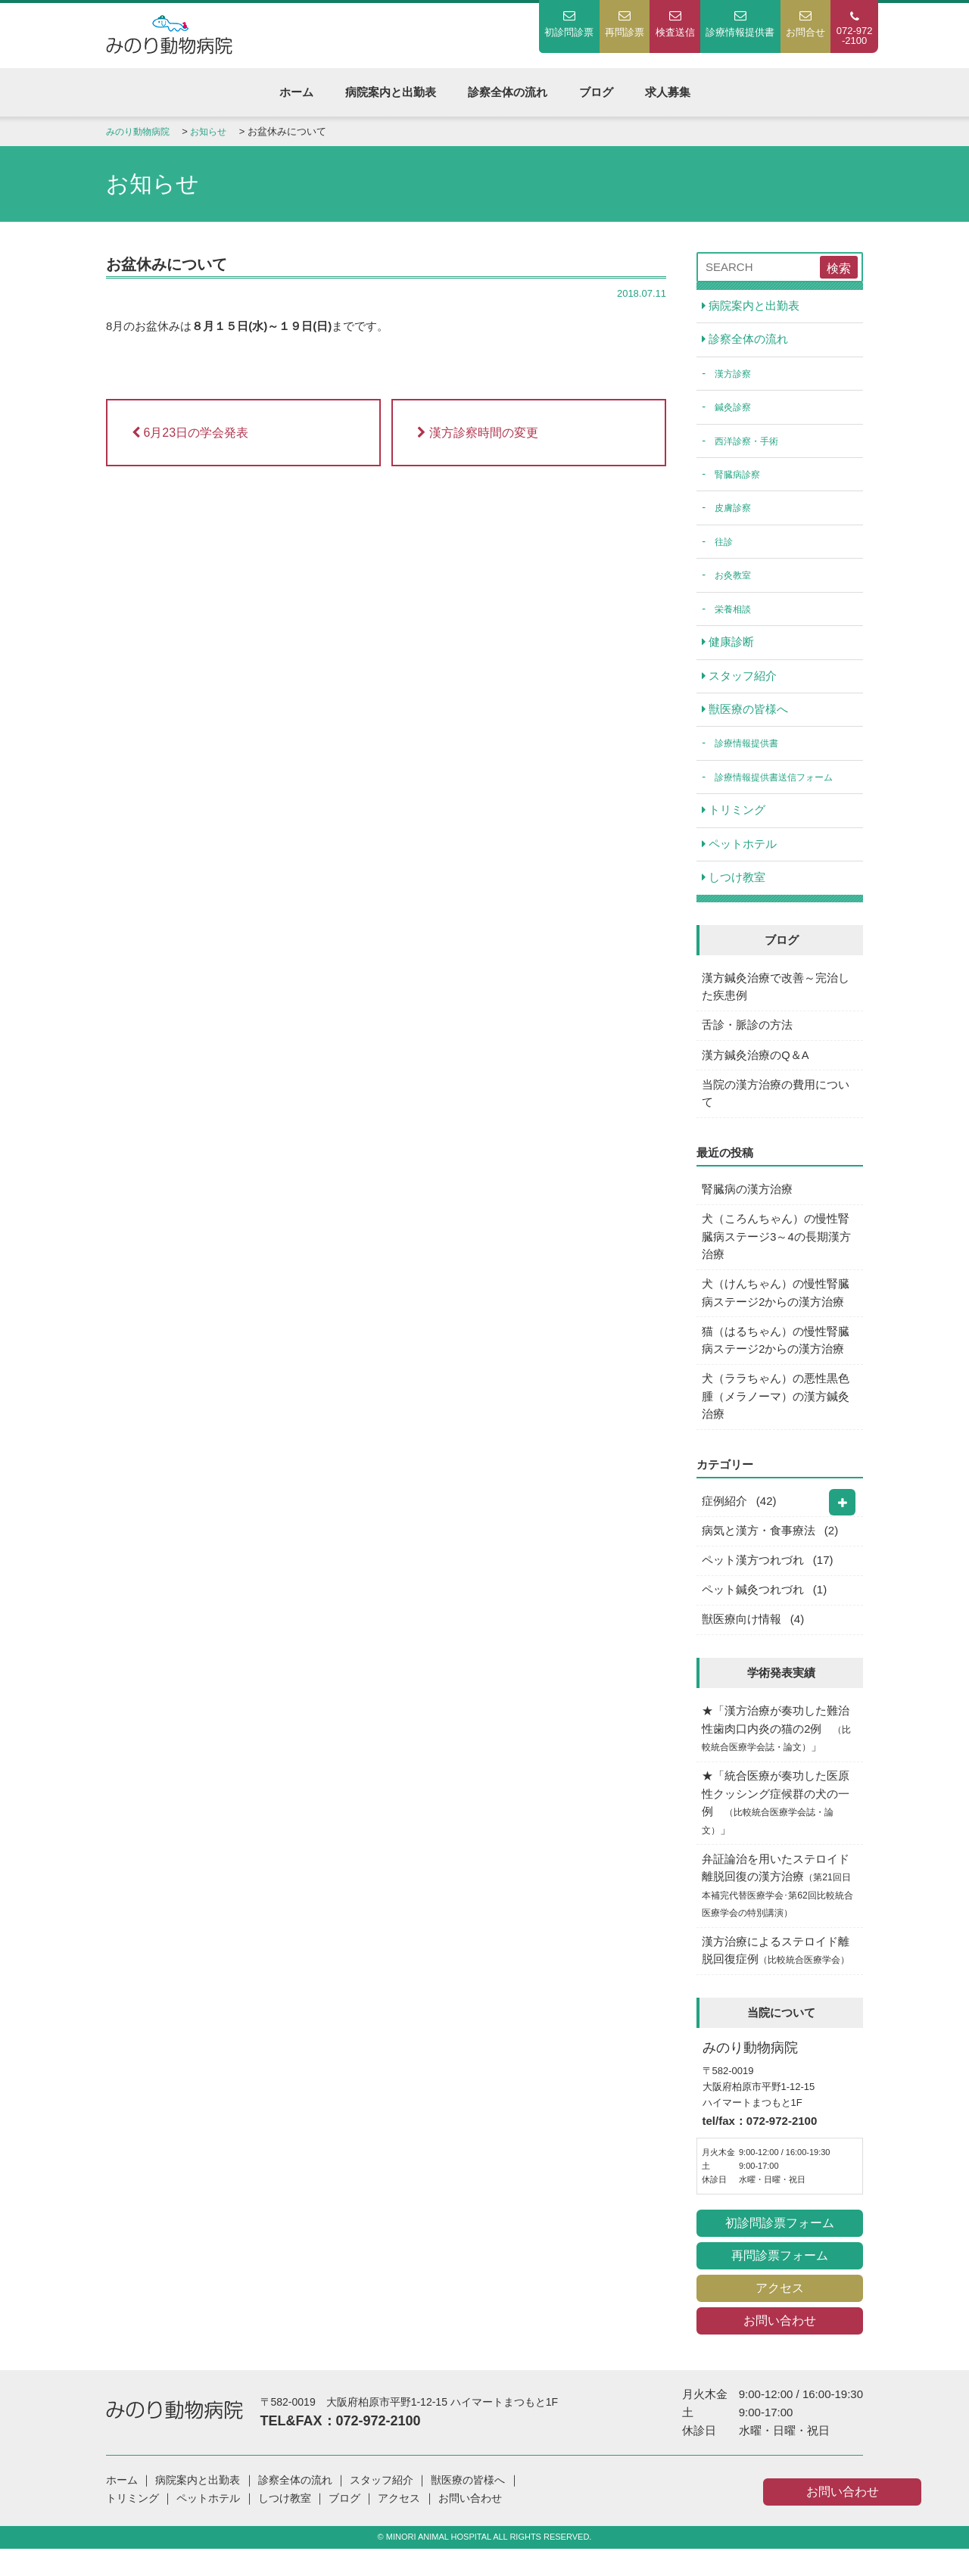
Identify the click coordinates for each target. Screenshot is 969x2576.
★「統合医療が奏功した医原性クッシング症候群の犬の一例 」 (776, 1826)
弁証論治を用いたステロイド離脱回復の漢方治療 (779, 1911)
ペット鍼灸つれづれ (754, 1609)
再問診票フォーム (779, 2283)
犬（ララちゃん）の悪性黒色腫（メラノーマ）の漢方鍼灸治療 (776, 1413)
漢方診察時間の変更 (477, 432)
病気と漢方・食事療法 (759, 1549)
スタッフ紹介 (740, 680)
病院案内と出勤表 (390, 92)
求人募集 (667, 92)
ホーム (296, 92)
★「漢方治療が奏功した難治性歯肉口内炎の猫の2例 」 (778, 1750)
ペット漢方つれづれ (754, 1579)
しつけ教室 (734, 885)
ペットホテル (740, 851)
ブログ (596, 92)
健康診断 (729, 646)
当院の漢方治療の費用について (776, 1104)
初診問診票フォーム (779, 2250)
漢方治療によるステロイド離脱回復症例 (780, 1977)
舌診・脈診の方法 (748, 1034)
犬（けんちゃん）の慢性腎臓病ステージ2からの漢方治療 (776, 1306)
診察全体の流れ (507, 92)
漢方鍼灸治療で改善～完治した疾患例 (776, 995)
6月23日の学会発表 (190, 432)
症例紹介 (725, 1518)
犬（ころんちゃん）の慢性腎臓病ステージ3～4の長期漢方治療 (777, 1249)
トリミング (734, 817)
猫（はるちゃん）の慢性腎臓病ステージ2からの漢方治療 (776, 1355)
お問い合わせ (779, 2348)
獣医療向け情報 (742, 1640)
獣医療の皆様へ (746, 715)
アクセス (780, 2316)
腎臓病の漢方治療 (748, 1201)
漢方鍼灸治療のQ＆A (756, 1064)
